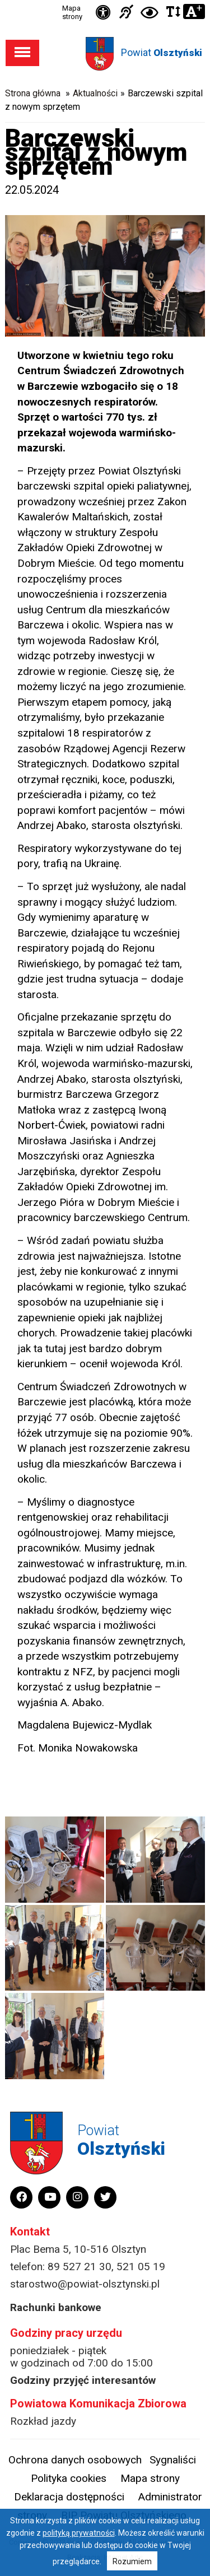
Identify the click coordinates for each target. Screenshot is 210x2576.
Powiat (161, 52)
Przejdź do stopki (105, 0)
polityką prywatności (79, 2532)
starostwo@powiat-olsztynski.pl (85, 2283)
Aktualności (95, 93)
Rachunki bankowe (55, 2307)
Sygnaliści (173, 2459)
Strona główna (32, 93)
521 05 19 (140, 2266)
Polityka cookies (68, 2478)
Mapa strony (72, 12)
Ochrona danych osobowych (75, 2459)
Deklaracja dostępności (69, 2496)
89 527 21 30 (79, 2266)
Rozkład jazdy (43, 2421)
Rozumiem (132, 2561)
